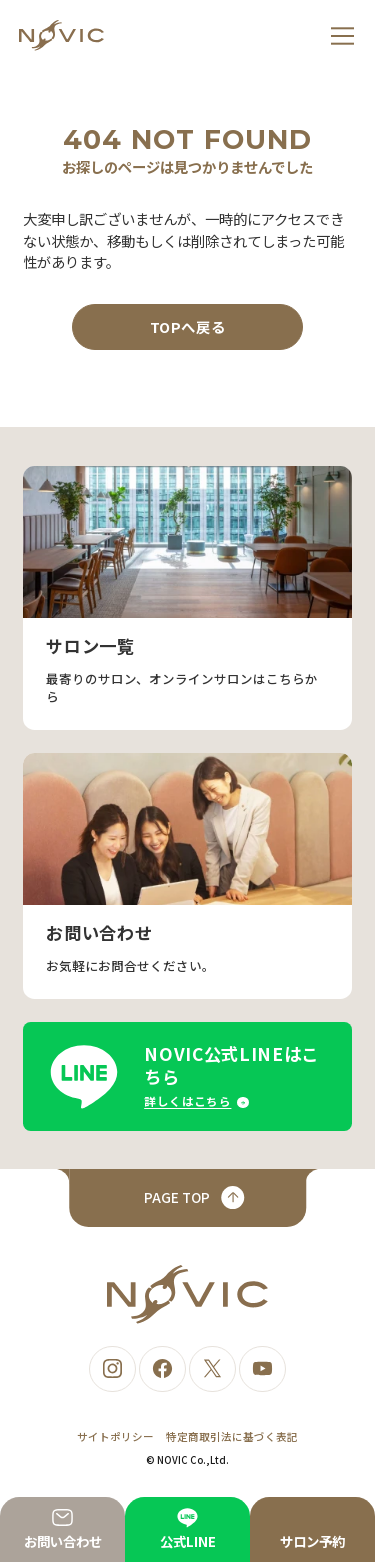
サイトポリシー (115, 1436)
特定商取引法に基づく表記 (232, 1436)
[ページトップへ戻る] (187, 1198)
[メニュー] (342, 36)
